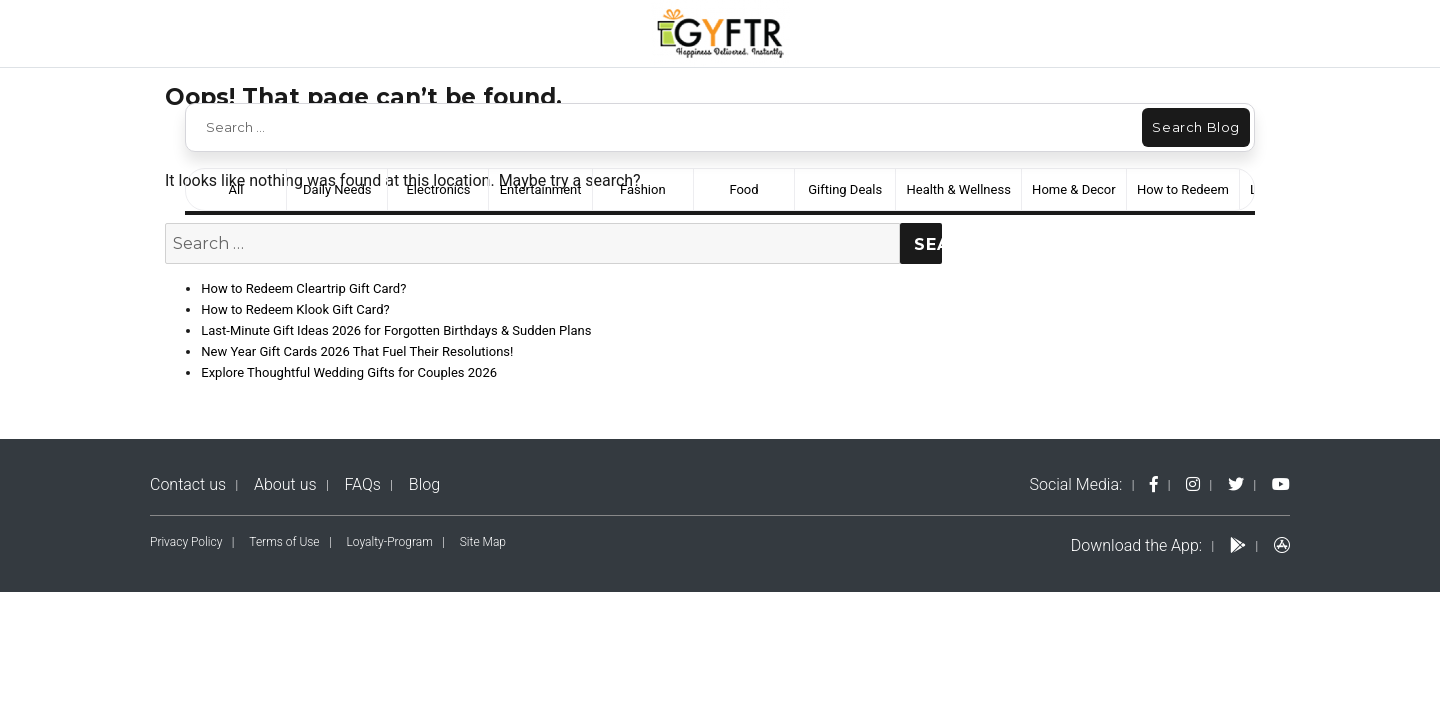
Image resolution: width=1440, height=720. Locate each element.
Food (743, 189)
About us (285, 484)
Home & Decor (1074, 189)
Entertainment (541, 189)
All (236, 189)
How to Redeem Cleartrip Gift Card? (303, 288)
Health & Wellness (958, 189)
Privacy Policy (186, 542)
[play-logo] (1238, 545)
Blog (424, 484)
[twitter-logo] (1236, 484)
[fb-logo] (1154, 484)
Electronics (438, 189)
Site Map (483, 542)
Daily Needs (337, 189)
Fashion (643, 189)
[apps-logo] (1282, 545)
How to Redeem (1183, 189)
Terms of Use (284, 542)
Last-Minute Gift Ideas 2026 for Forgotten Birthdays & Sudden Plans (396, 330)
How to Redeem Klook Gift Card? (295, 309)
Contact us (188, 484)
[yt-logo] (1281, 484)
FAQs (362, 484)
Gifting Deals (845, 189)
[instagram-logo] (1193, 484)
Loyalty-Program (390, 542)
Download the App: (1136, 545)
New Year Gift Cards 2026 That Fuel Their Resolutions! (357, 351)
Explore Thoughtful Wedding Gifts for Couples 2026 (349, 372)
